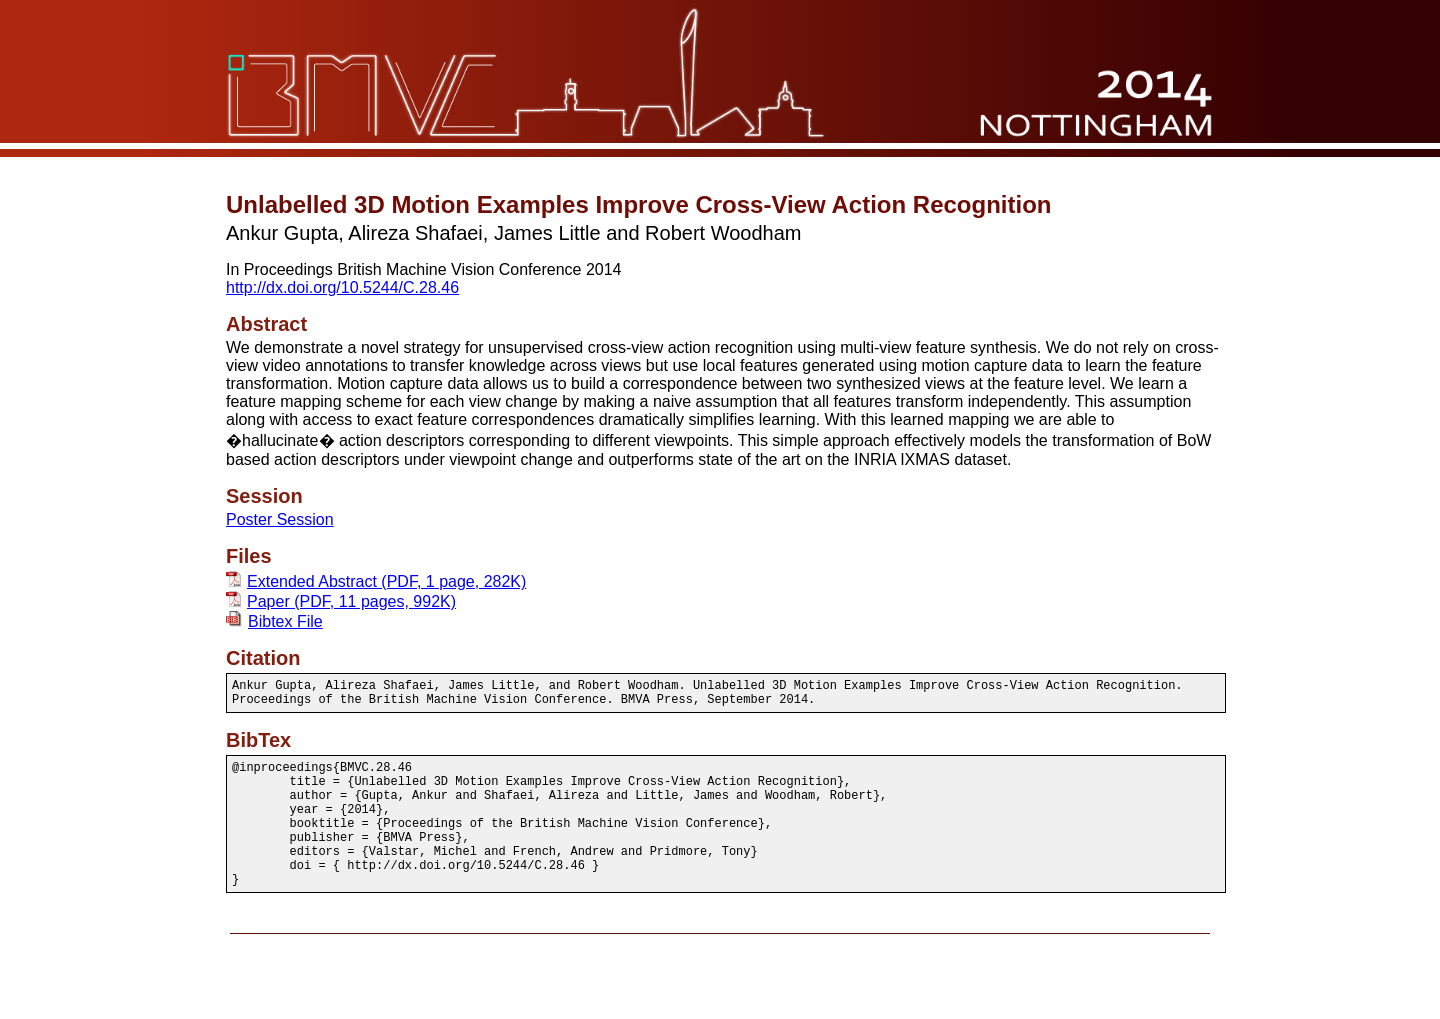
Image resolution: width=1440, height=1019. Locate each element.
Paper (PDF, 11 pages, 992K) (341, 601)
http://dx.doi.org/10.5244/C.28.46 (342, 287)
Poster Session (280, 519)
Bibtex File (274, 621)
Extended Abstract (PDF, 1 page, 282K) (376, 581)
